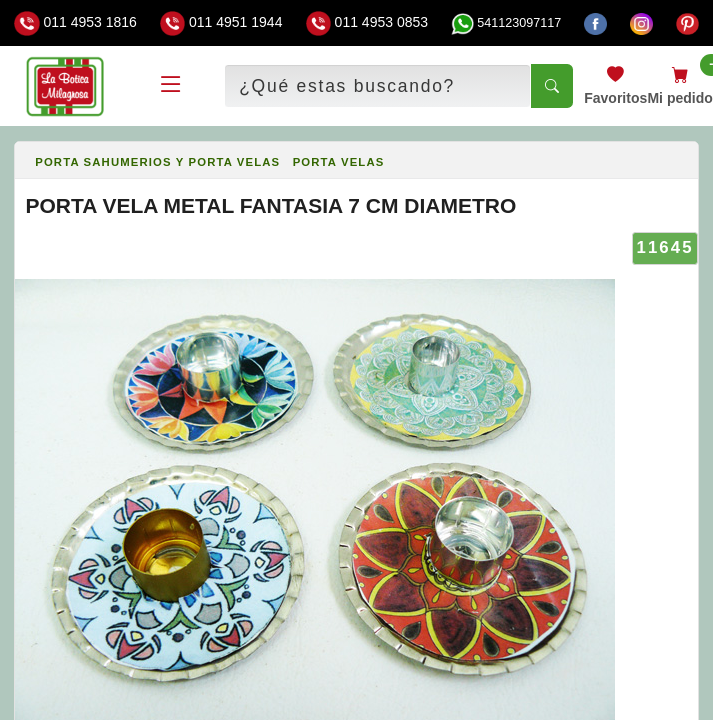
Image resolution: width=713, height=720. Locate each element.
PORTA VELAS (339, 162)
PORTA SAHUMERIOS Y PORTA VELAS (157, 162)
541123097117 (506, 23)
